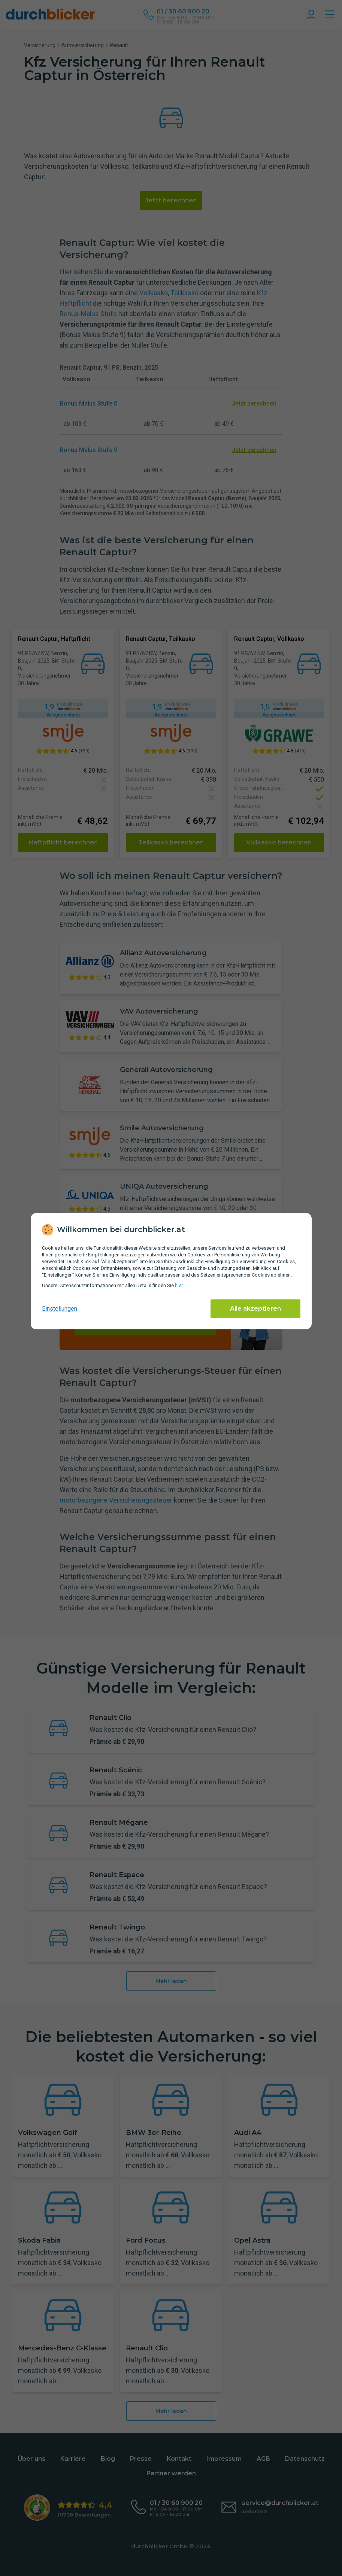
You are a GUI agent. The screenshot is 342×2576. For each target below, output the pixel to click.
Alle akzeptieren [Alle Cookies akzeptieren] (255, 1308)
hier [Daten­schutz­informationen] (178, 1285)
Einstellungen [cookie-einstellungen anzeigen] (59, 1308)
